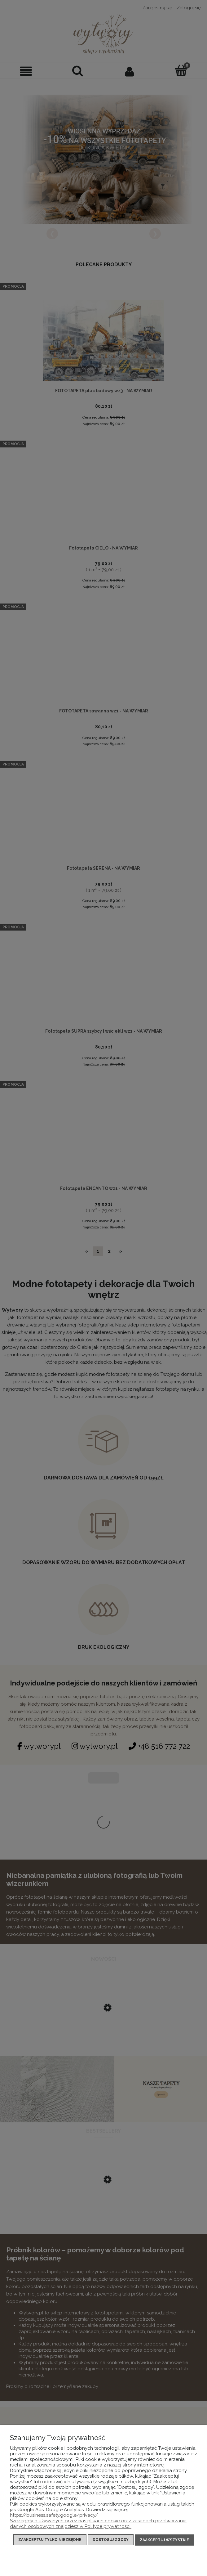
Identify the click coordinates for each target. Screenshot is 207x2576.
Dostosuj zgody (111, 2540)
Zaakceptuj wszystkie (164, 2540)
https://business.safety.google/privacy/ (54, 2516)
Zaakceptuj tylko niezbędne (49, 2540)
